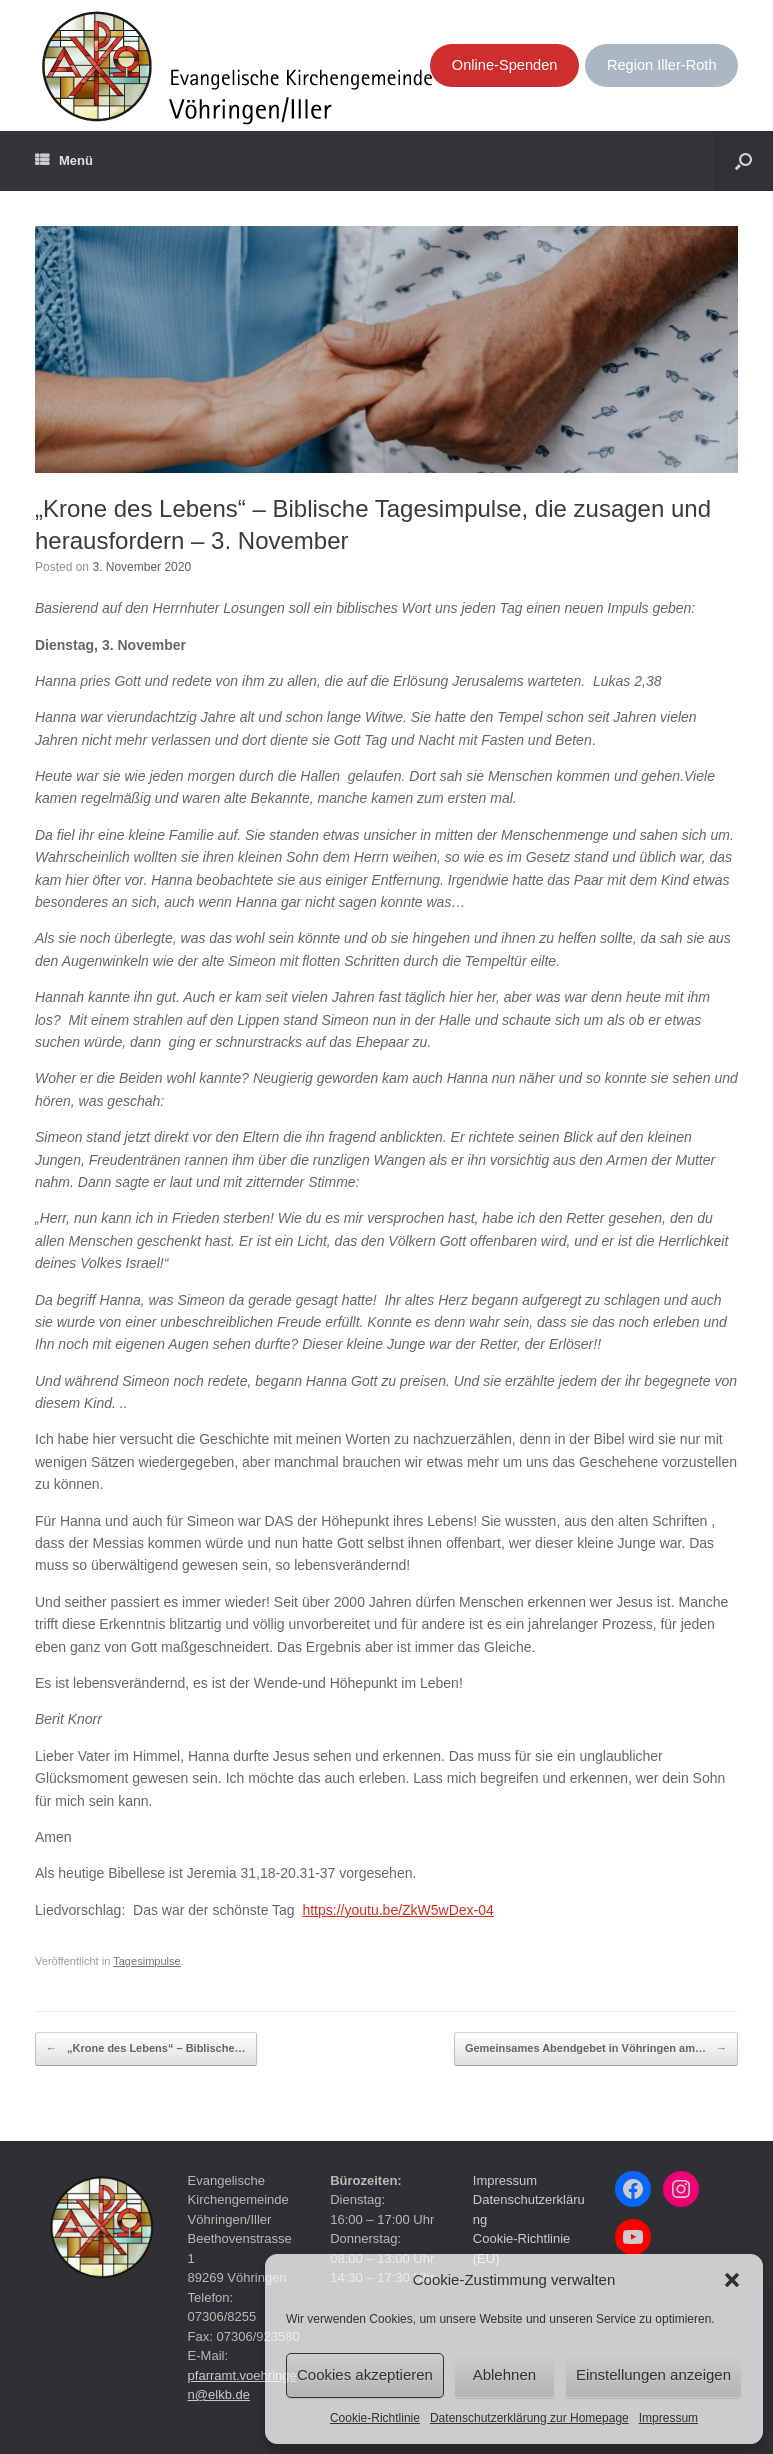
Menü (64, 161)
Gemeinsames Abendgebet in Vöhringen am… (596, 2049)
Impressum (668, 2418)
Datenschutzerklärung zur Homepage (529, 2418)
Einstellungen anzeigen (653, 2374)
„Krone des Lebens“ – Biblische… (146, 2049)
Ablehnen (504, 2374)
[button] (732, 2280)
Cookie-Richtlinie (375, 2418)
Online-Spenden (505, 65)
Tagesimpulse (147, 1961)
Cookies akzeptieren (365, 2374)
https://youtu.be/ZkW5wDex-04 (397, 1910)
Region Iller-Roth (662, 65)
